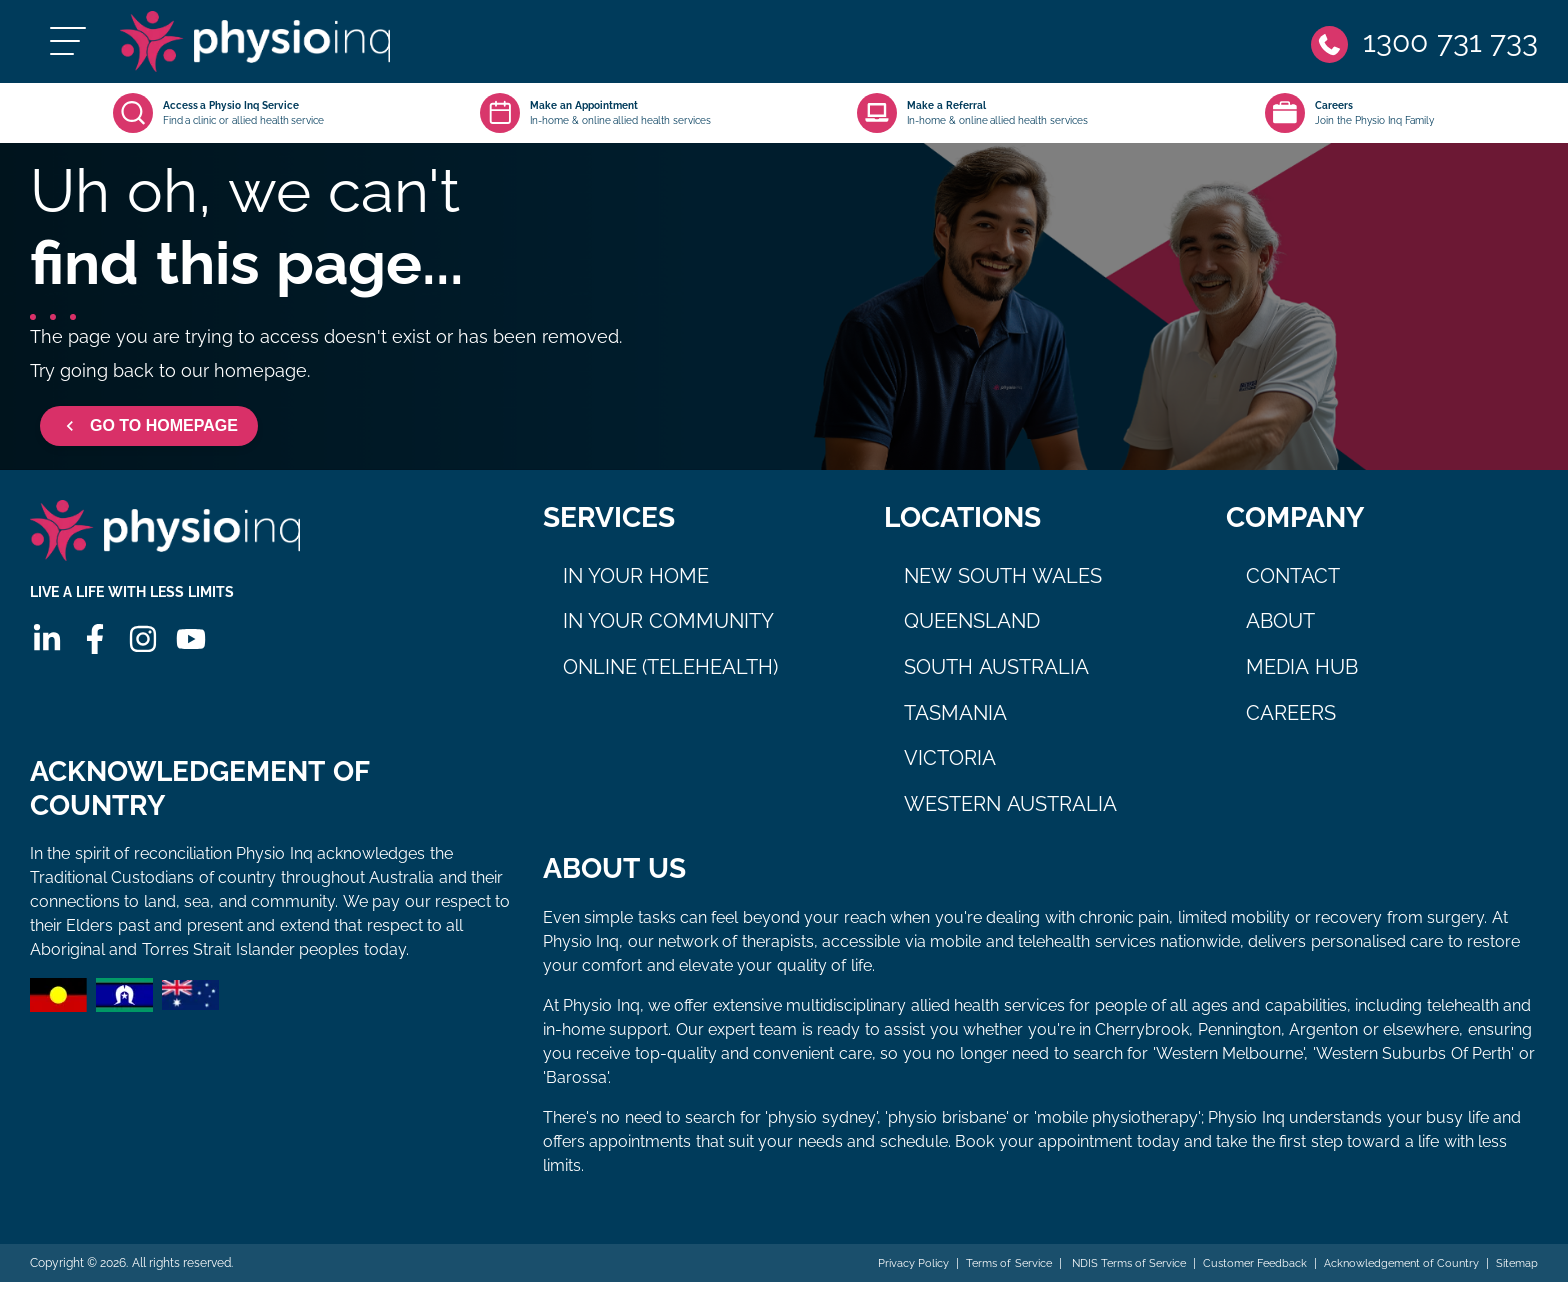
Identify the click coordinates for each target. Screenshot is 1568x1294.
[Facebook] (93, 663)
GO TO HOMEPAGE (149, 438)
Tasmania (955, 725)
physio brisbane (946, 1129)
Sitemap (1515, 1275)
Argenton (1323, 1041)
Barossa (576, 1089)
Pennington (1239, 1041)
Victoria (950, 770)
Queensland (972, 633)
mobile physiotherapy (1117, 1129)
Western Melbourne (1229, 1065)
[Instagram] (141, 663)
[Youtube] (189, 663)
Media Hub (1302, 679)
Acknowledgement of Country (1391, 1275)
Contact (1293, 588)
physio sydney (821, 1129)
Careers (1291, 725)
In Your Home (636, 588)
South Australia (996, 679)
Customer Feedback (1235, 1275)
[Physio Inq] (286, 47)
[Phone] (1423, 47)
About (1280, 633)
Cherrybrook (1142, 1041)
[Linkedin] (45, 663)
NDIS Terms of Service (1098, 1275)
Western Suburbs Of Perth (1413, 1065)
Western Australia (1010, 816)
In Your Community (668, 633)
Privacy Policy (868, 1275)
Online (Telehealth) (671, 679)
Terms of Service (971, 1275)
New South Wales (1003, 588)
